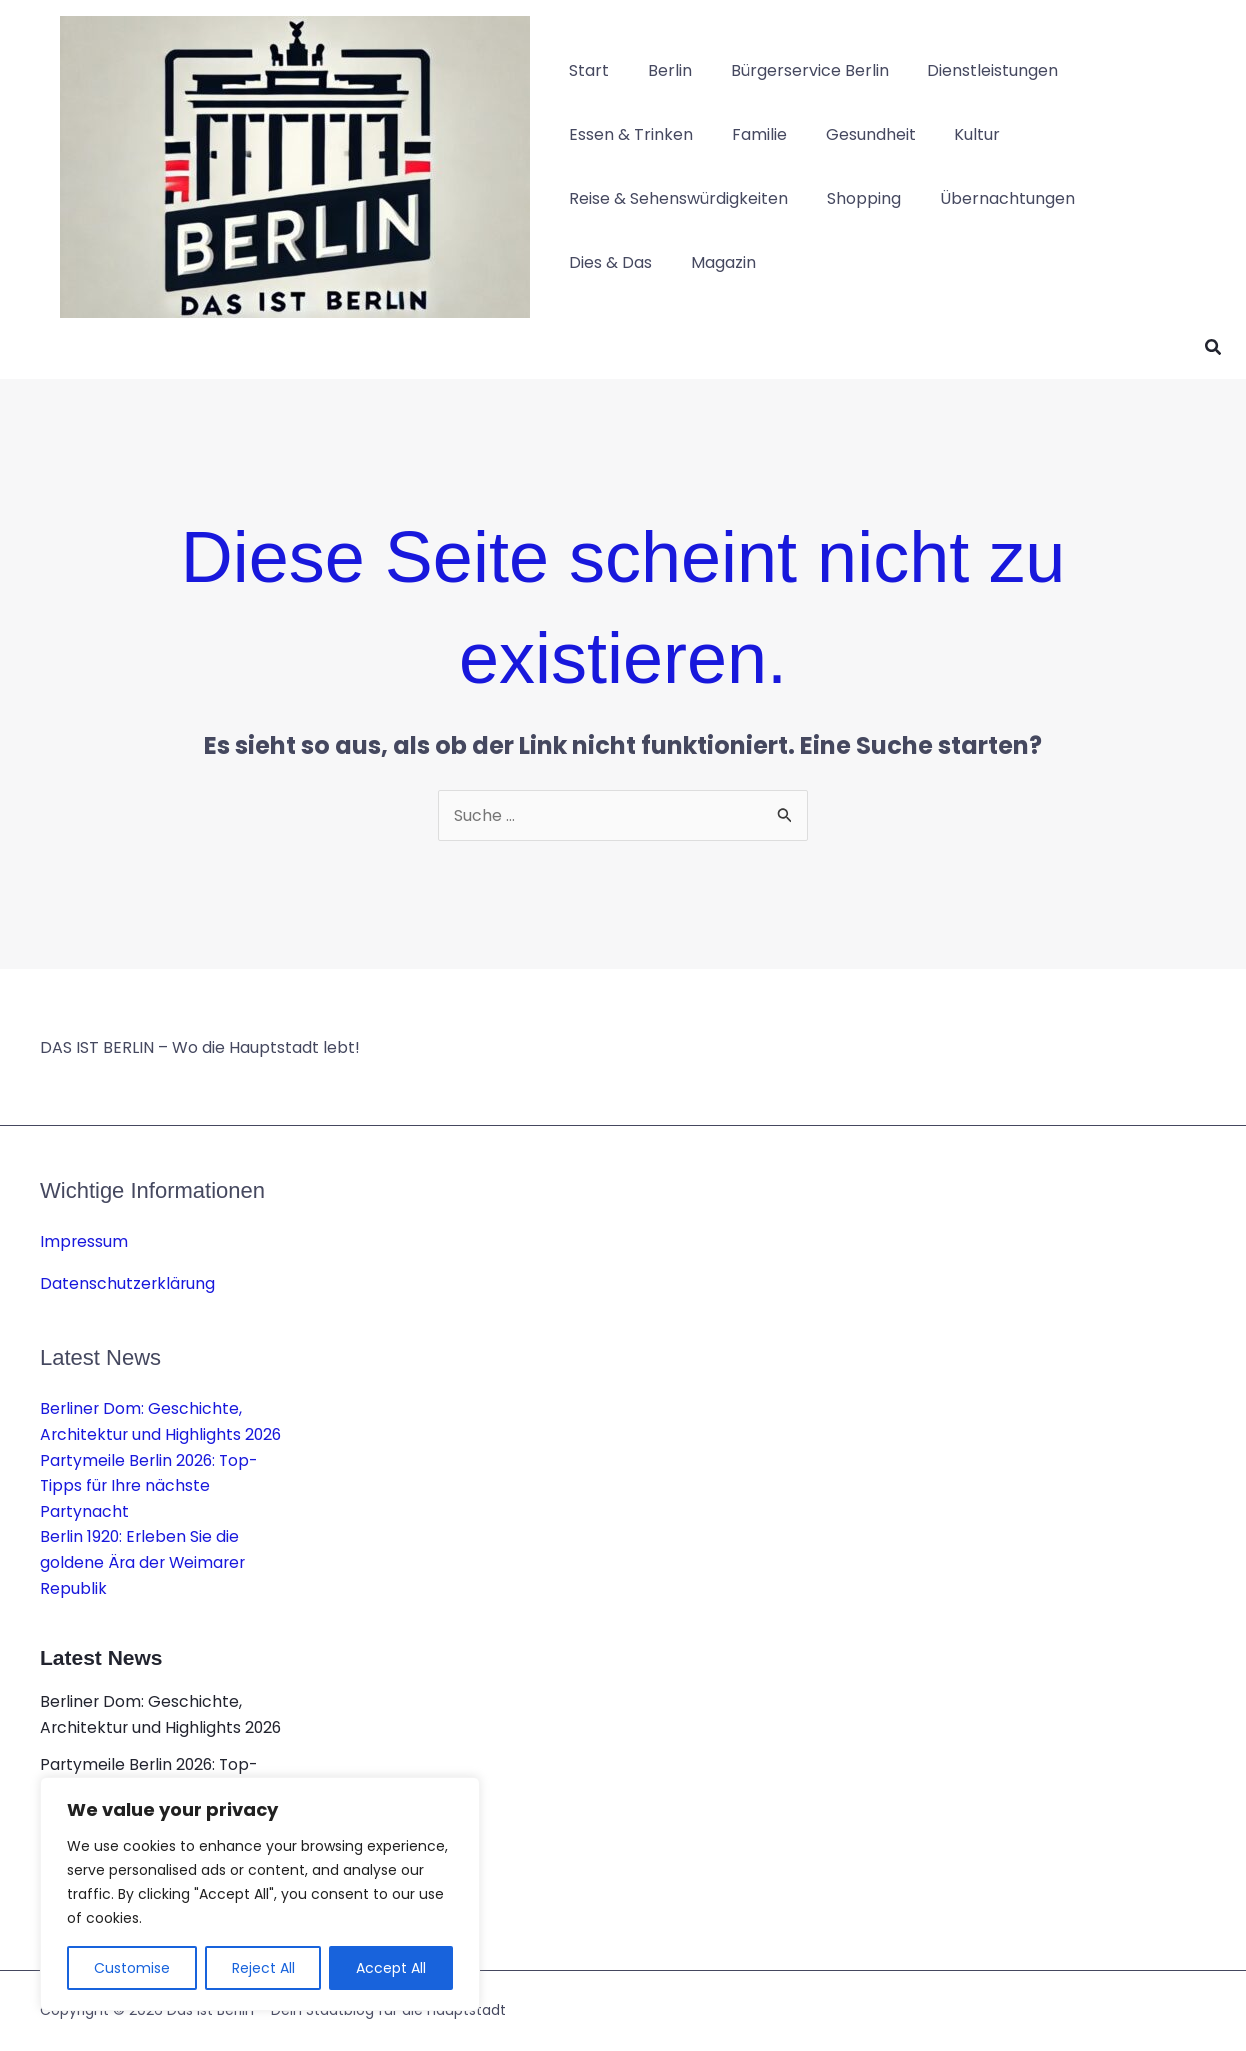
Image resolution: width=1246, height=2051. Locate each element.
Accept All (391, 1968)
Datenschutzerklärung (128, 1283)
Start (586, 70)
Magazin (713, 262)
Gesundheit (854, 134)
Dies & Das (607, 262)
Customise (132, 1968)
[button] (1214, 349)
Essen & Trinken (628, 134)
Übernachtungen (990, 198)
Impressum (84, 1242)
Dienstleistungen (969, 70)
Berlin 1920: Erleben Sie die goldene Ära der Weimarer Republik (145, 1563)
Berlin (660, 70)
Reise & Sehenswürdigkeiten (675, 198)
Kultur (954, 134)
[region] (260, 1894)
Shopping (854, 198)
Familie (749, 134)
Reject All (263, 1968)
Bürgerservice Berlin (793, 70)
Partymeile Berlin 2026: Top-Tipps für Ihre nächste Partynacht (151, 1486)
